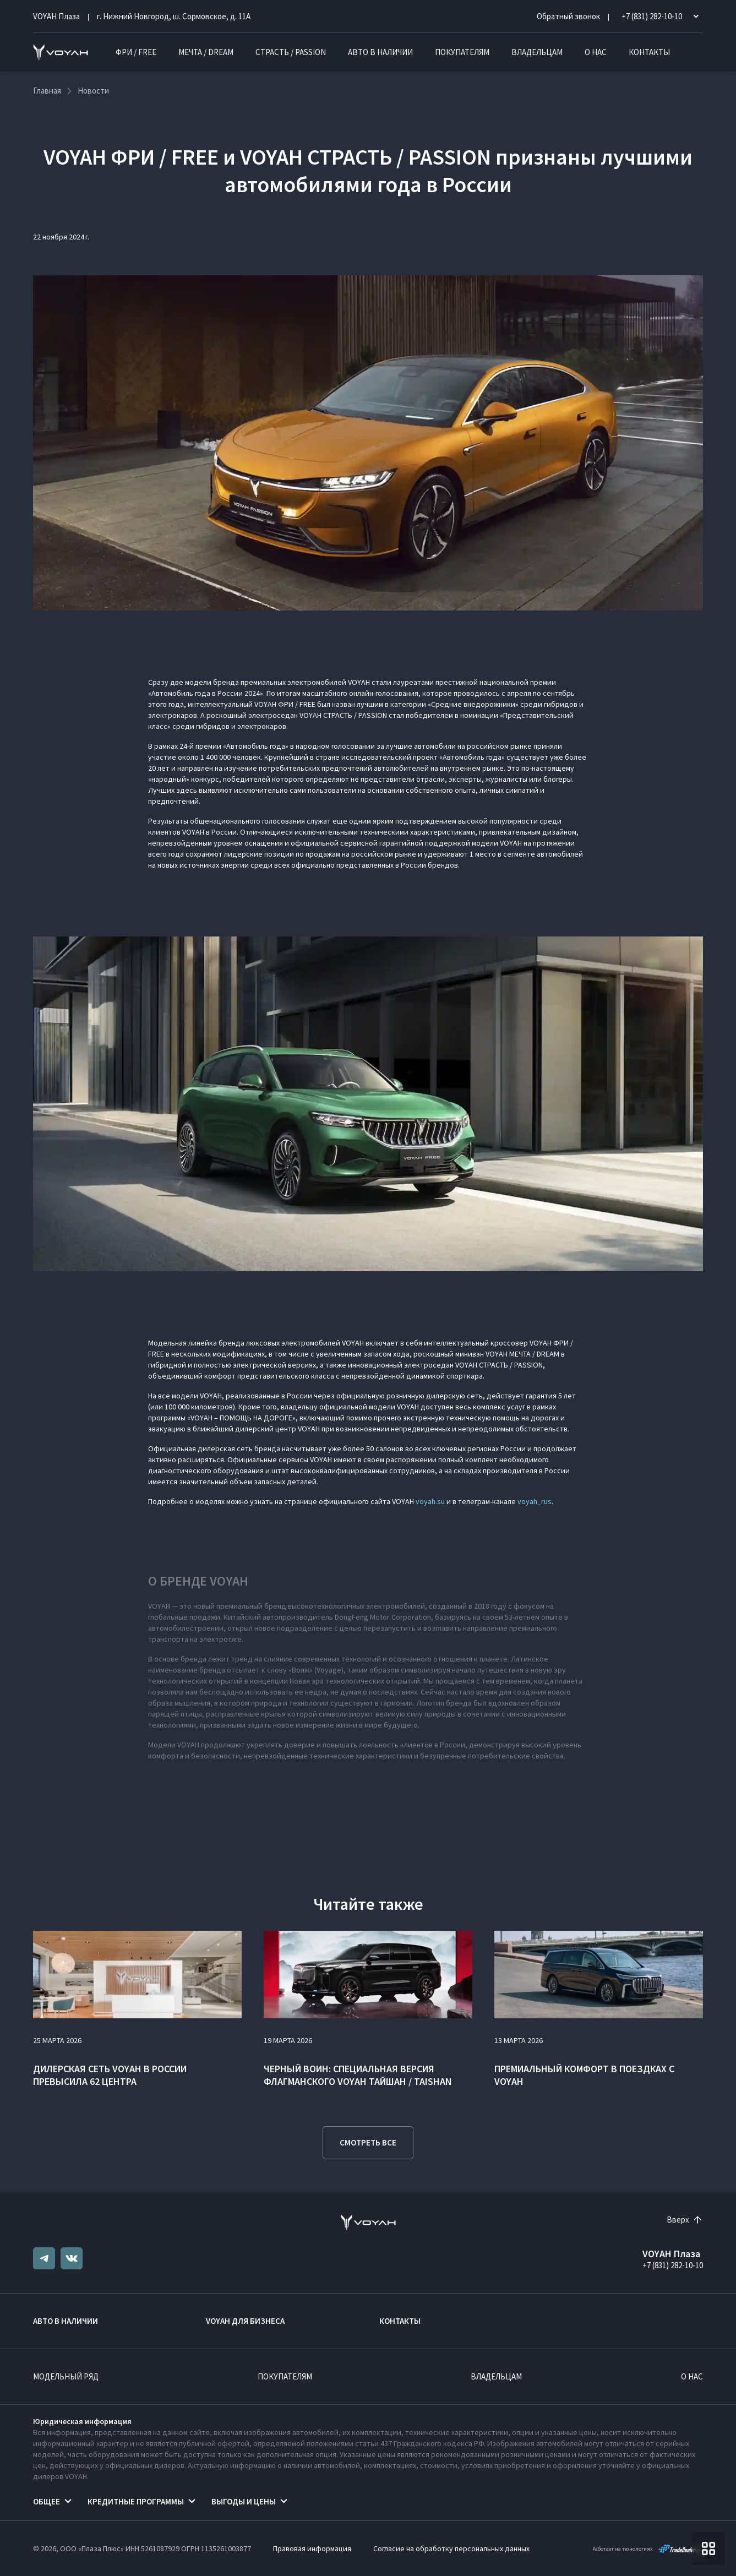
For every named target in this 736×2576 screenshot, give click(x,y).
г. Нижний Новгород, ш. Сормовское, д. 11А (173, 16)
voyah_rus (534, 1501)
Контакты (649, 52)
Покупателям (462, 52)
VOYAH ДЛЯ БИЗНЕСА (245, 2321)
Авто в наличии (380, 52)
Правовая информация (312, 2548)
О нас (596, 52)
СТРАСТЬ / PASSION (290, 52)
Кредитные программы (136, 2501)
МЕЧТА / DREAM (205, 52)
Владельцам (537, 52)
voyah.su (430, 1501)
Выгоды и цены (243, 2501)
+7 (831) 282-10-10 (672, 2265)
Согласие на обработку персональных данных (451, 2548)
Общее (46, 2501)
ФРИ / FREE (136, 52)
